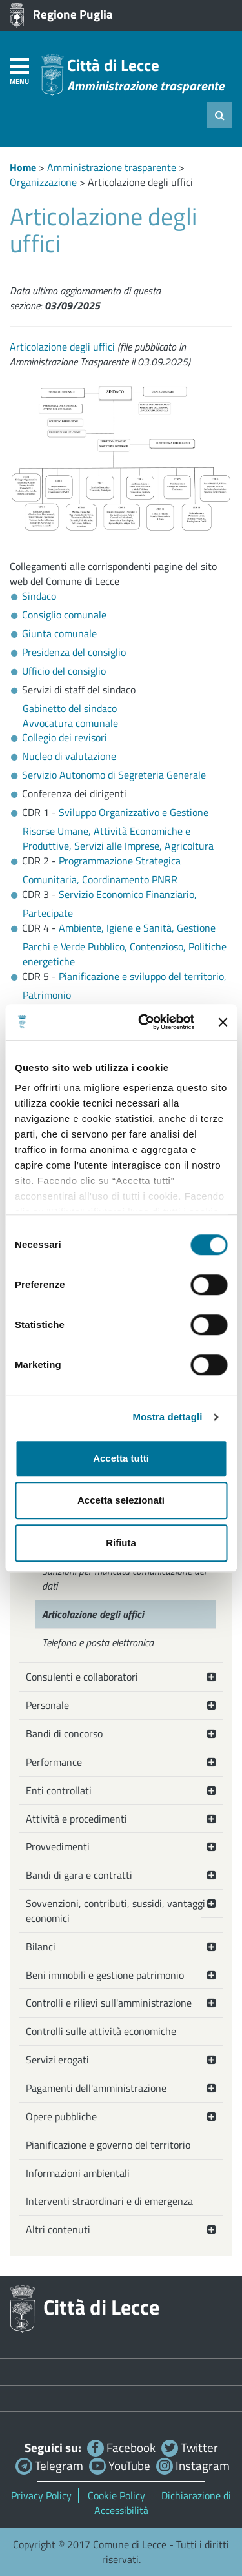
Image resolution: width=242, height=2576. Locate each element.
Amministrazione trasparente (111, 167)
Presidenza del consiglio (74, 652)
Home (23, 167)
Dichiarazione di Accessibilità (163, 2503)
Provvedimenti (58, 1846)
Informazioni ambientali (78, 2173)
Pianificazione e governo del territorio (108, 2144)
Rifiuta (121, 1542)
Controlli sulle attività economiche (101, 2031)
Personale (47, 1705)
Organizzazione (43, 182)
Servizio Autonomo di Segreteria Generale (114, 774)
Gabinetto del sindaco (70, 708)
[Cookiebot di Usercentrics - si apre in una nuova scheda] (144, 1022)
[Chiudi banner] (222, 1022)
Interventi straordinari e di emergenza (109, 2201)
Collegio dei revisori (64, 737)
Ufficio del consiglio (64, 671)
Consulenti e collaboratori (82, 1676)
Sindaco (39, 596)
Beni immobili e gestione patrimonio (105, 1975)
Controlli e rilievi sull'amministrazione (109, 2002)
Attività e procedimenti (76, 1818)
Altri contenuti (58, 2229)
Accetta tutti (121, 1458)
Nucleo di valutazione (69, 756)
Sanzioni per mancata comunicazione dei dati (124, 1578)
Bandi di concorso (64, 1733)
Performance (54, 1762)
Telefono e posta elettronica (98, 1642)
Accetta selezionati (121, 1500)
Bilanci (40, 1946)
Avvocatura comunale (70, 723)
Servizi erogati (57, 2059)
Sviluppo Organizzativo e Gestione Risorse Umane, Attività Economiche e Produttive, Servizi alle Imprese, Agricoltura (118, 829)
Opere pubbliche (61, 2116)
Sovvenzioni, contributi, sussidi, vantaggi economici (115, 1911)
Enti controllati (59, 1790)
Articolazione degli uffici (62, 346)
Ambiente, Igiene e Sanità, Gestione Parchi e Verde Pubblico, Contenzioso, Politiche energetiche (125, 944)
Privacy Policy (41, 2495)
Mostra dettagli (167, 1416)
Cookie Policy (116, 2495)
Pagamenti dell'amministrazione (96, 2088)
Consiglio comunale (64, 614)
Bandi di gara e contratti (79, 1875)
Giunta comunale (59, 633)
